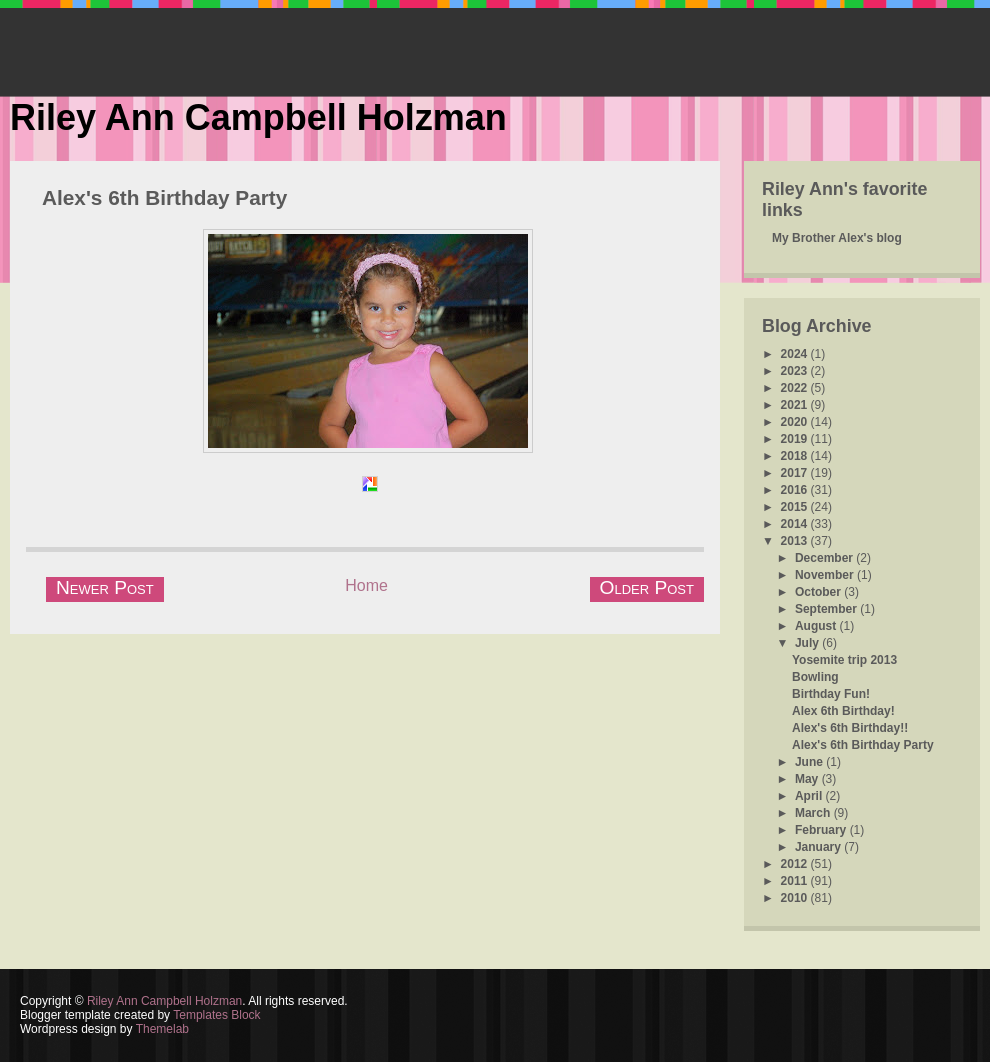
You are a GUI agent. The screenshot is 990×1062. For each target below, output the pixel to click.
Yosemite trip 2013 (844, 660)
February (822, 830)
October (819, 592)
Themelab (162, 1029)
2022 (796, 388)
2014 (796, 524)
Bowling (815, 677)
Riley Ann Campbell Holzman (258, 117)
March (814, 813)
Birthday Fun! (831, 694)
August (817, 626)
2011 (796, 881)
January (819, 847)
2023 (796, 371)
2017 (796, 473)
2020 (796, 422)
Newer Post (105, 587)
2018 (796, 456)
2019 (796, 439)
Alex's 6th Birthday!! (850, 728)
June (810, 762)
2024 (796, 354)
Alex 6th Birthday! (843, 711)
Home (366, 585)
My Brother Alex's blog (837, 238)
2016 (796, 490)
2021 (796, 405)
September (827, 609)
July (808, 643)
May (808, 779)
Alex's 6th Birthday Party (164, 197)
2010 (796, 898)
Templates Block (216, 1015)
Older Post (647, 587)
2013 (796, 541)
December (825, 558)
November (826, 575)
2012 (796, 864)
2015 (796, 507)
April (810, 796)
